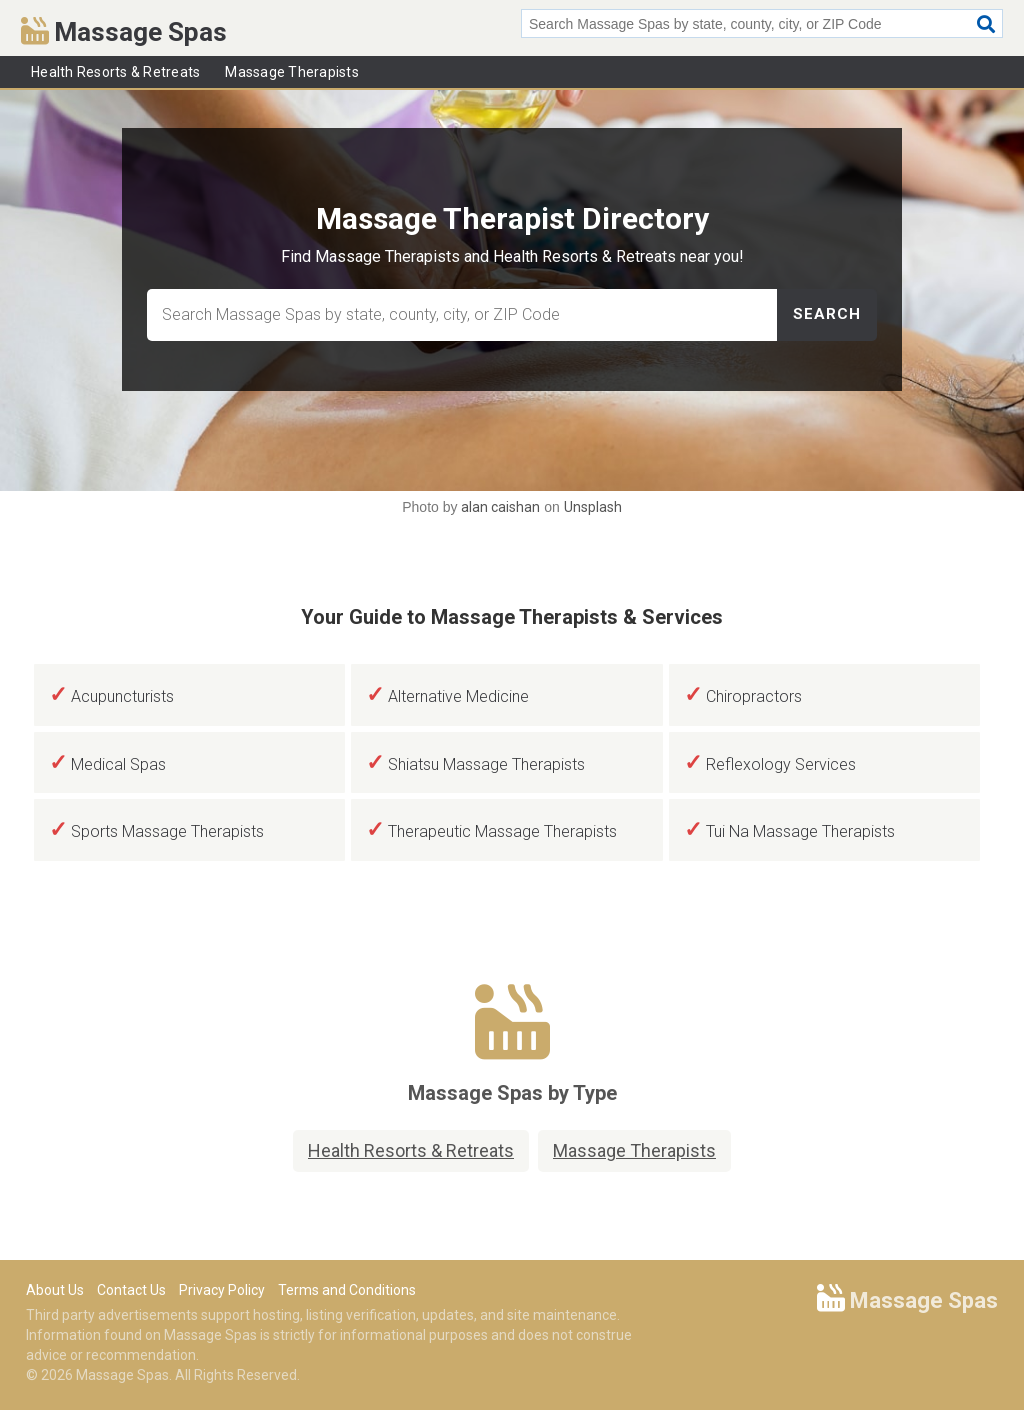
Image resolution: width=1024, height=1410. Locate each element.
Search (827, 314)
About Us (55, 1290)
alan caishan (500, 507)
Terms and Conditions (347, 1290)
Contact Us (131, 1290)
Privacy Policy (222, 1290)
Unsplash (593, 507)
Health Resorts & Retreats (115, 72)
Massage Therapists (292, 72)
